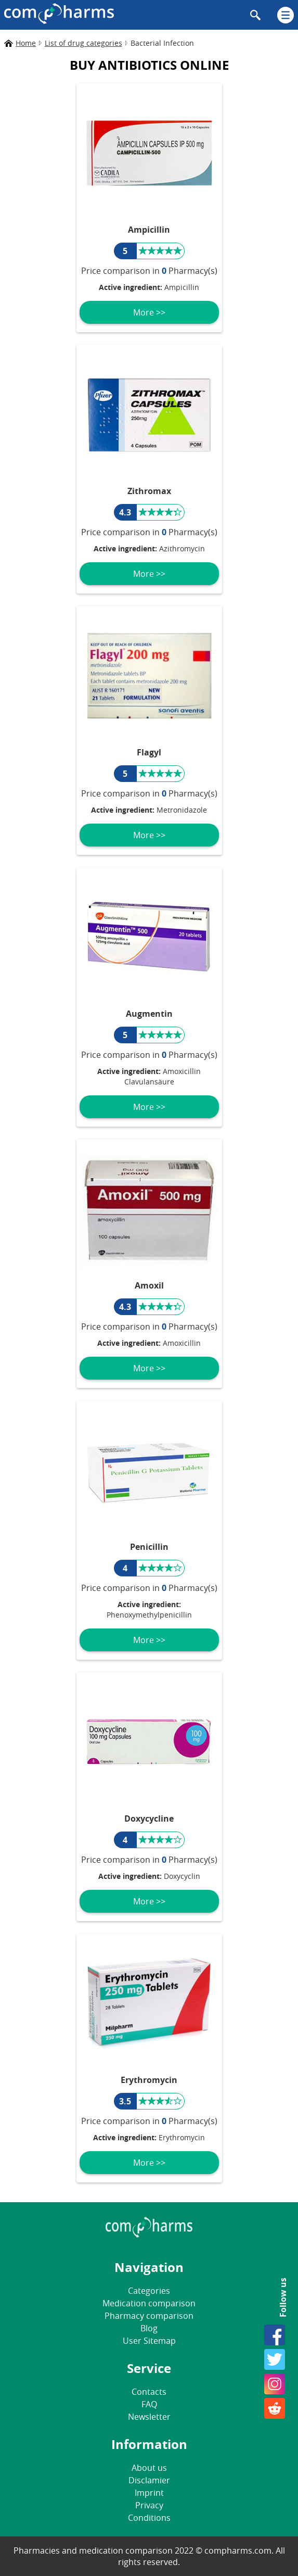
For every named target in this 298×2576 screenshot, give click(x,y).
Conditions (149, 2517)
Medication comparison (149, 2303)
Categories (149, 2290)
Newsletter (149, 2416)
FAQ (149, 2404)
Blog (149, 2328)
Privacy (149, 2505)
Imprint (149, 2492)
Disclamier (149, 2480)
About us (149, 2467)
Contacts (149, 2391)
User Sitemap (149, 2340)
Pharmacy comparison (149, 2315)
